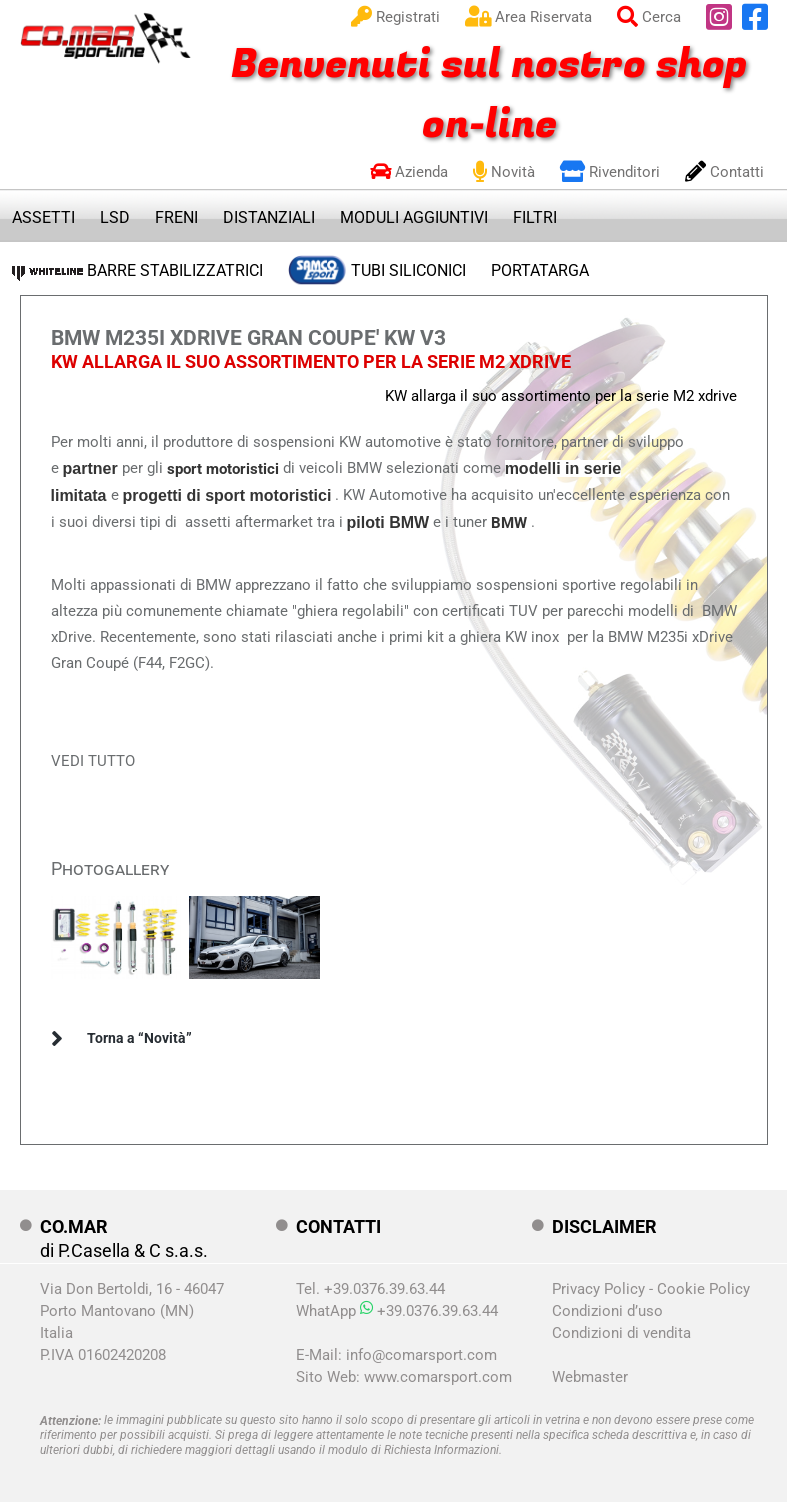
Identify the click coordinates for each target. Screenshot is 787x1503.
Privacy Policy (598, 1289)
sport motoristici (223, 469)
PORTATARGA (540, 270)
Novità (504, 172)
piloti (368, 522)
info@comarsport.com (421, 1355)
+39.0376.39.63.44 (429, 1311)
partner (90, 468)
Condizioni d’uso (607, 1311)
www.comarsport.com (438, 1377)
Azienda (409, 172)
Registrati (395, 17)
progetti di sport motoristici (227, 495)
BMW (409, 522)
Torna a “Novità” (139, 1038)
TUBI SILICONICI (377, 266)
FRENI (176, 217)
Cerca (649, 17)
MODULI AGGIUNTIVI (414, 217)
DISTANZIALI (269, 217)
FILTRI (535, 217)
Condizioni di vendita (621, 1333)
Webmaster (590, 1377)
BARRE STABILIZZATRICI (137, 270)
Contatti (724, 172)
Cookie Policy (703, 1289)
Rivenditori (610, 172)
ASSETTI (43, 217)
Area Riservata (528, 17)
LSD (115, 217)
